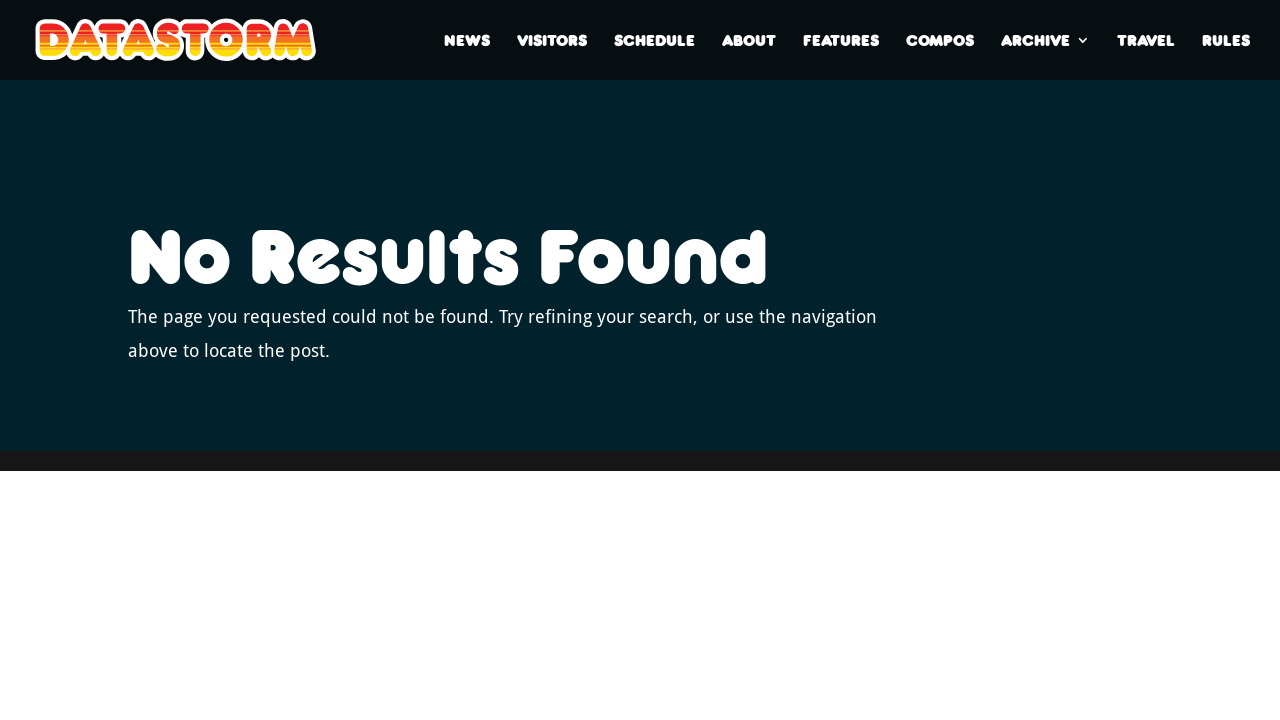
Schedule (654, 41)
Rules (1226, 41)
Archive (1035, 41)
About (749, 41)
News (467, 41)
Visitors (552, 41)
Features (841, 41)
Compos (940, 41)
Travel (1146, 41)
